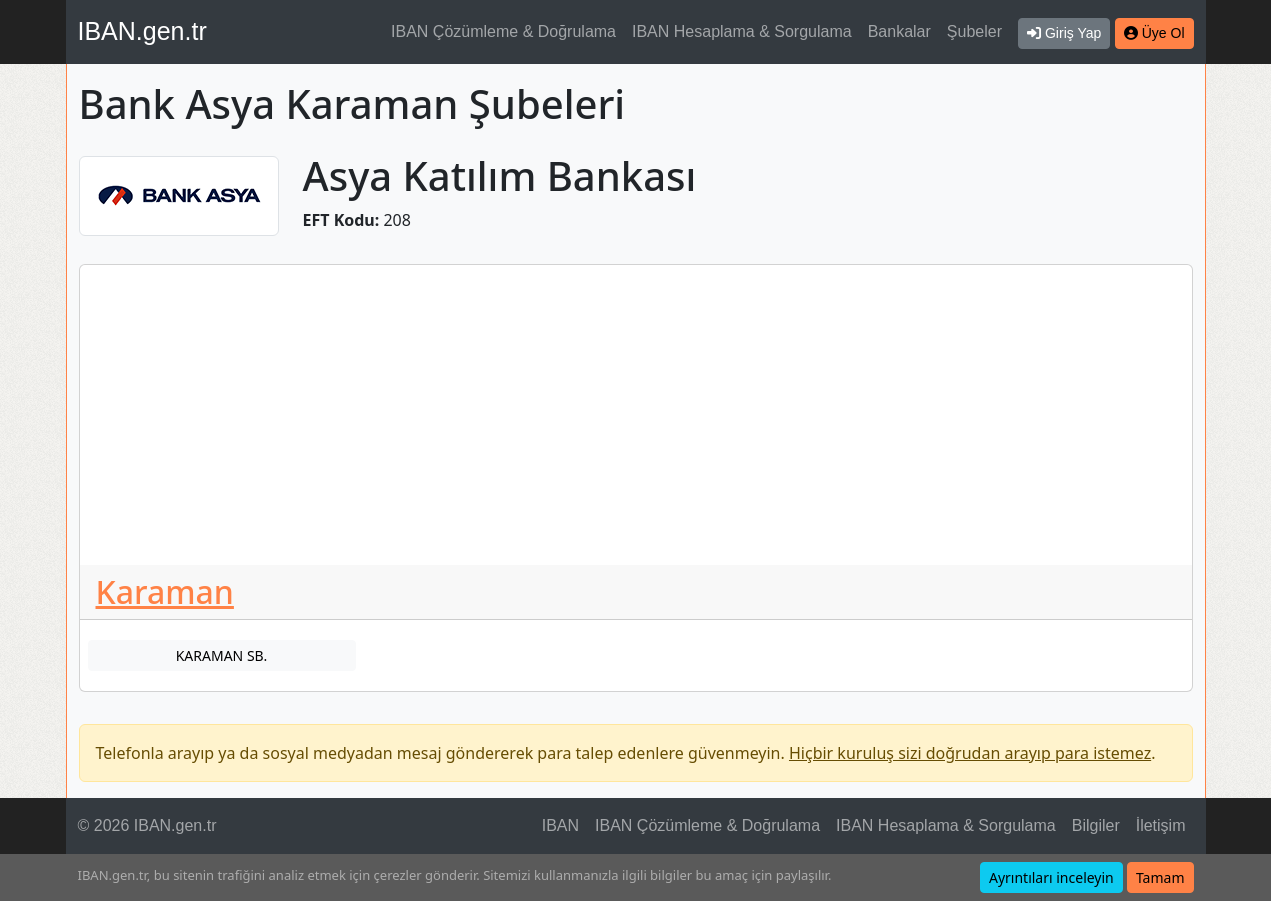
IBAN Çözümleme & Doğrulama (503, 31)
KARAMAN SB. (222, 655)
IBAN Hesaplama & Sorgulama (742, 31)
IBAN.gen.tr (142, 31)
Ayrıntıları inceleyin (1051, 877)
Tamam (1160, 877)
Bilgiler (1096, 825)
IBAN (560, 825)
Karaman (165, 591)
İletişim (1161, 825)
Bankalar (899, 31)
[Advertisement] (636, 415)
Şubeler (974, 31)
